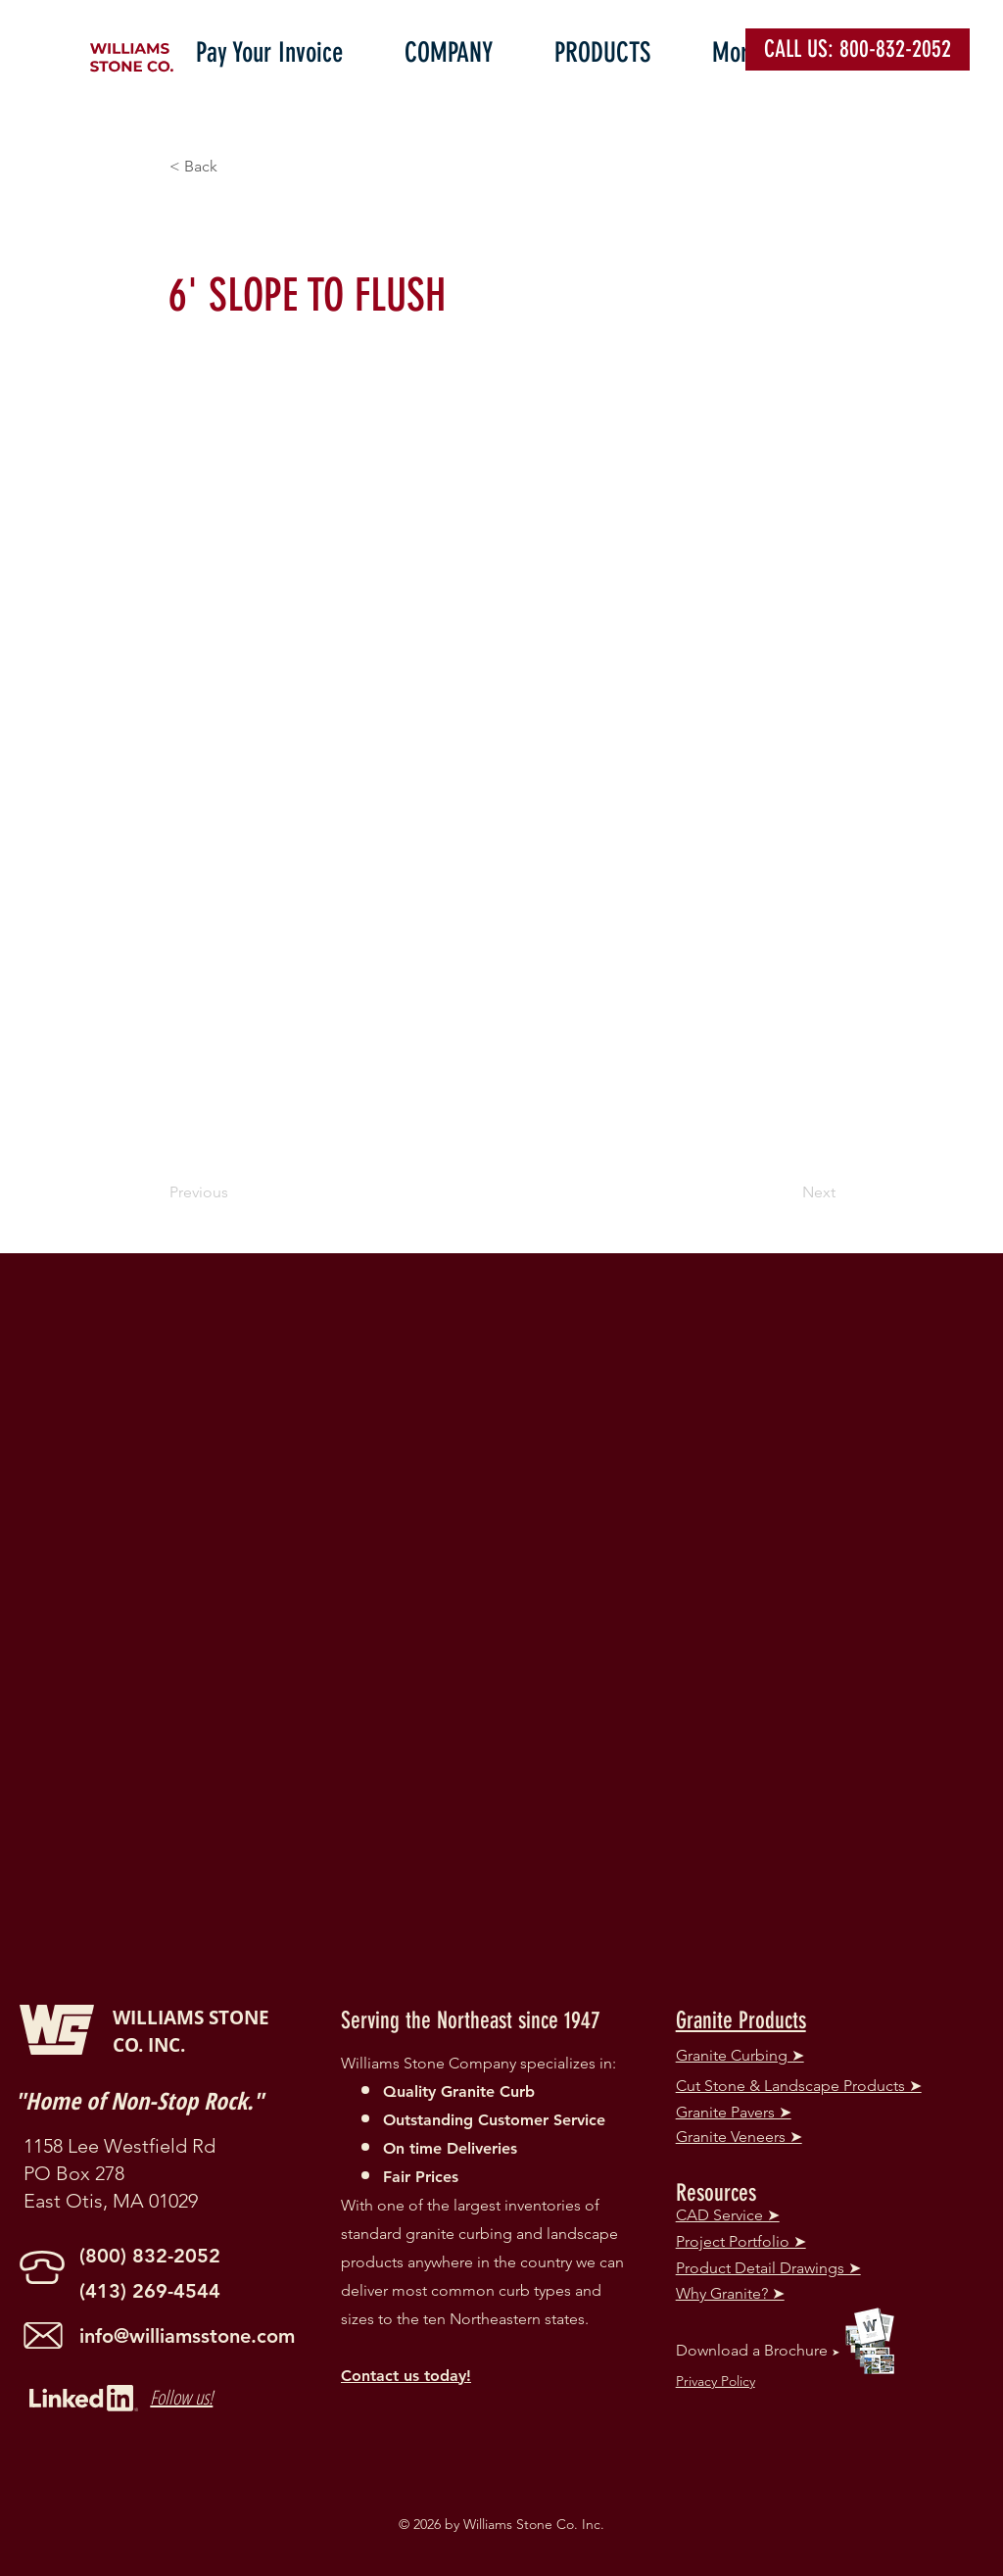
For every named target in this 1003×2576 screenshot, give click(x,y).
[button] (465, 47)
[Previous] (234, 1192)
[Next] (787, 1192)
